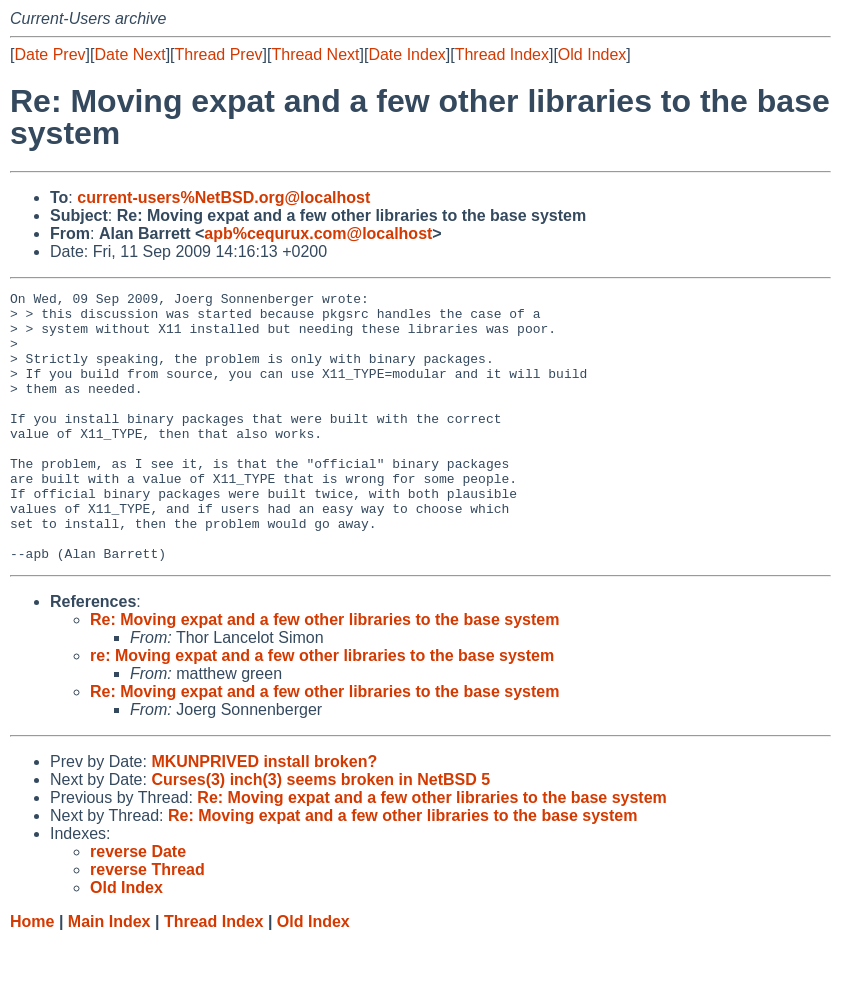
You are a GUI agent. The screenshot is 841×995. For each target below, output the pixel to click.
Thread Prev (219, 54)
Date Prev (49, 54)
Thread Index (502, 54)
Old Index (592, 54)
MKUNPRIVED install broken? (264, 815)
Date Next (129, 54)
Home (32, 975)
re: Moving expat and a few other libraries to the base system (322, 709)
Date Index (406, 54)
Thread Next (315, 54)
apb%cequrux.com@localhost (318, 233)
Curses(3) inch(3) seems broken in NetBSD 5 (320, 833)
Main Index (109, 975)
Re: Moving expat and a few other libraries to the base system (324, 673)
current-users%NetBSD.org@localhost (223, 197)
